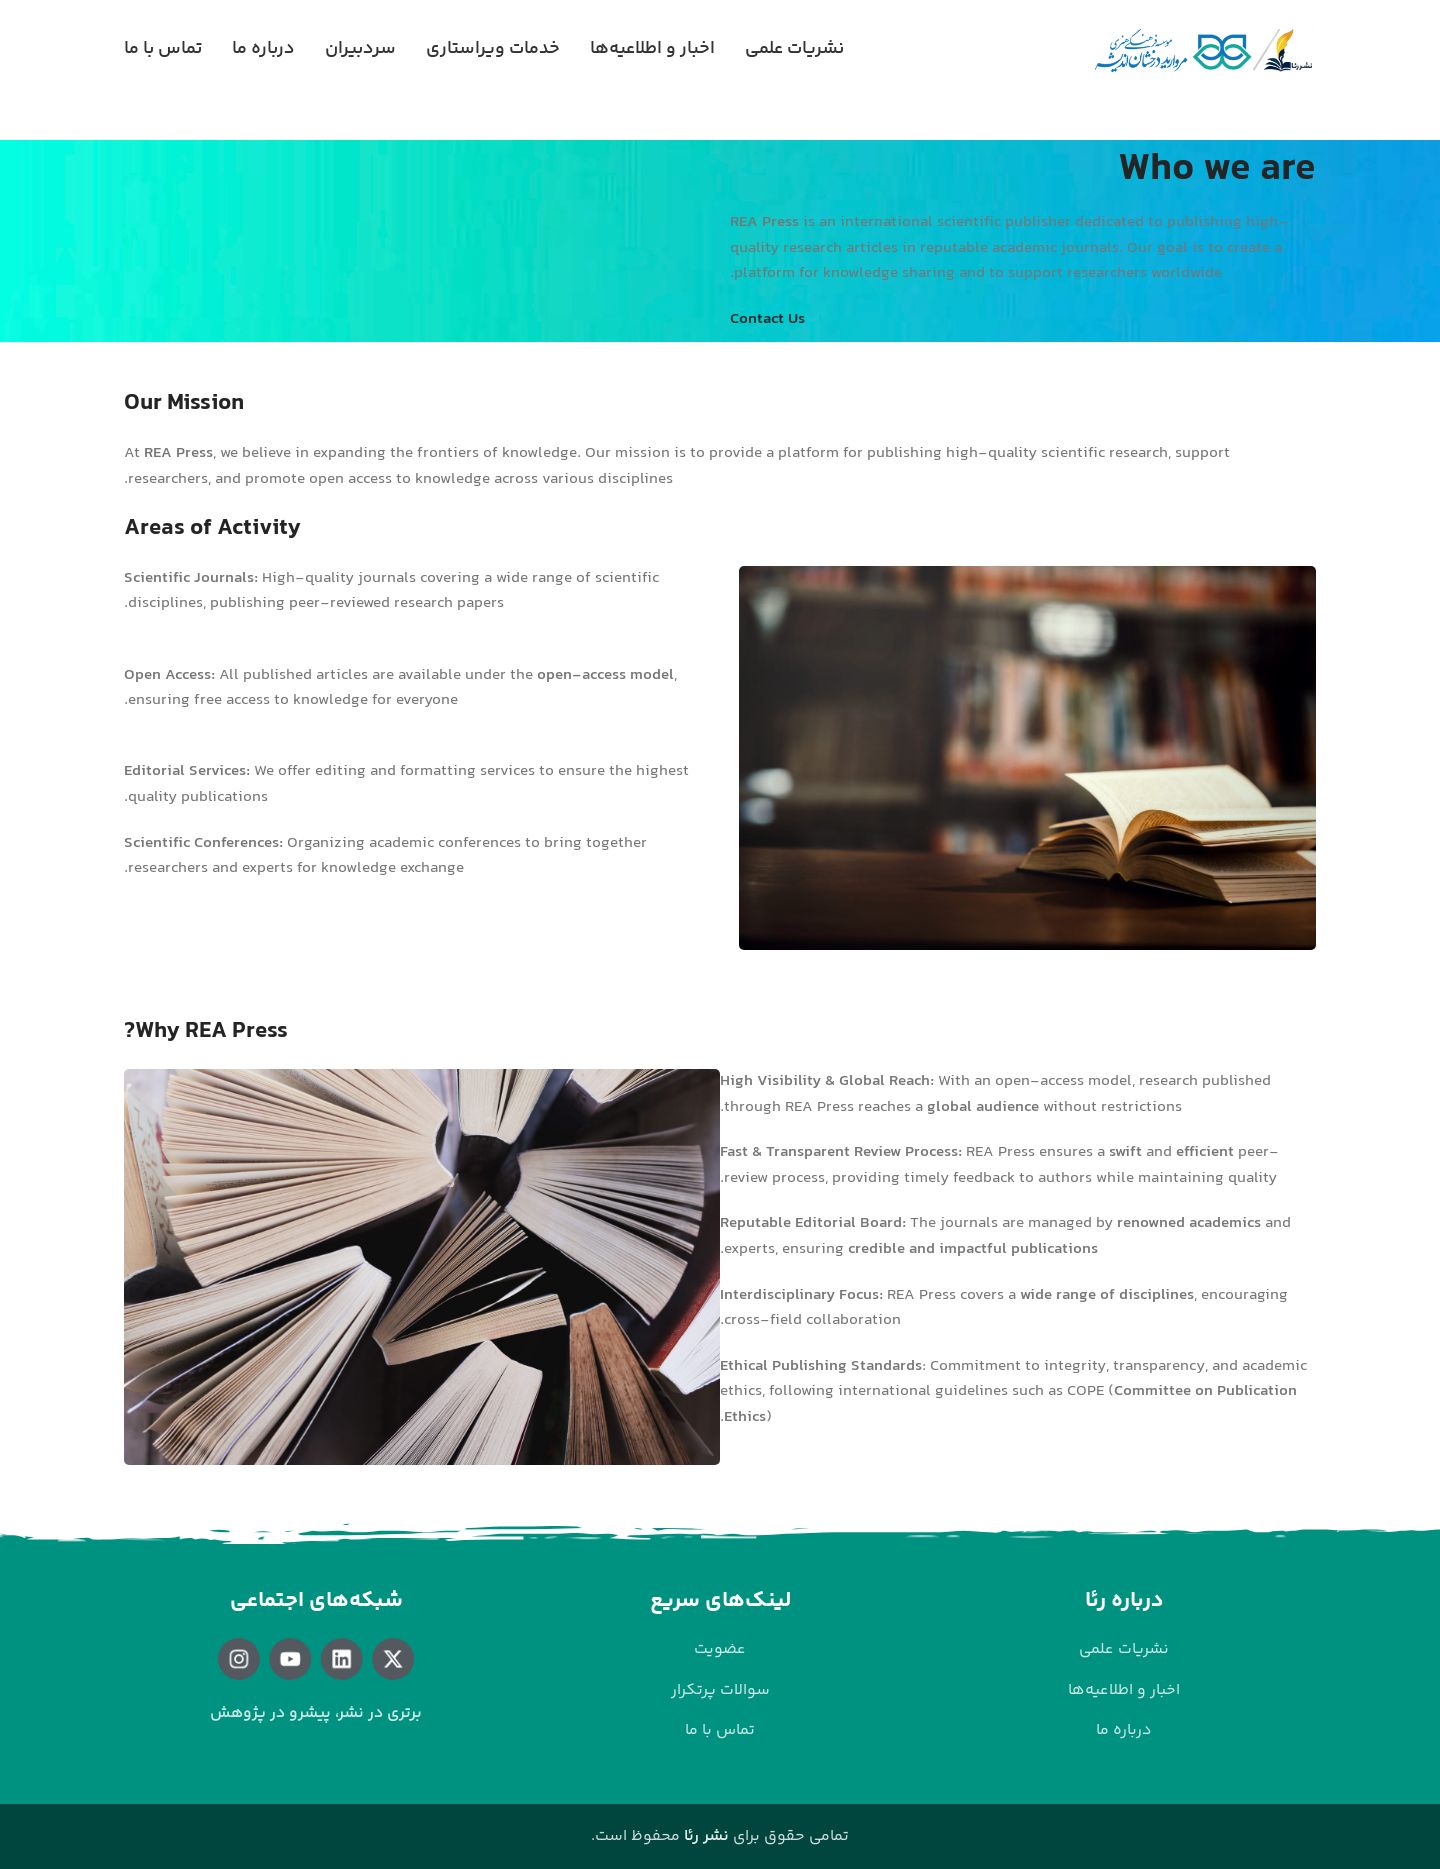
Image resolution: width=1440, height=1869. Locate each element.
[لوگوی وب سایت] (1203, 50)
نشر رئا (706, 1836)
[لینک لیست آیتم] (1124, 1650)
